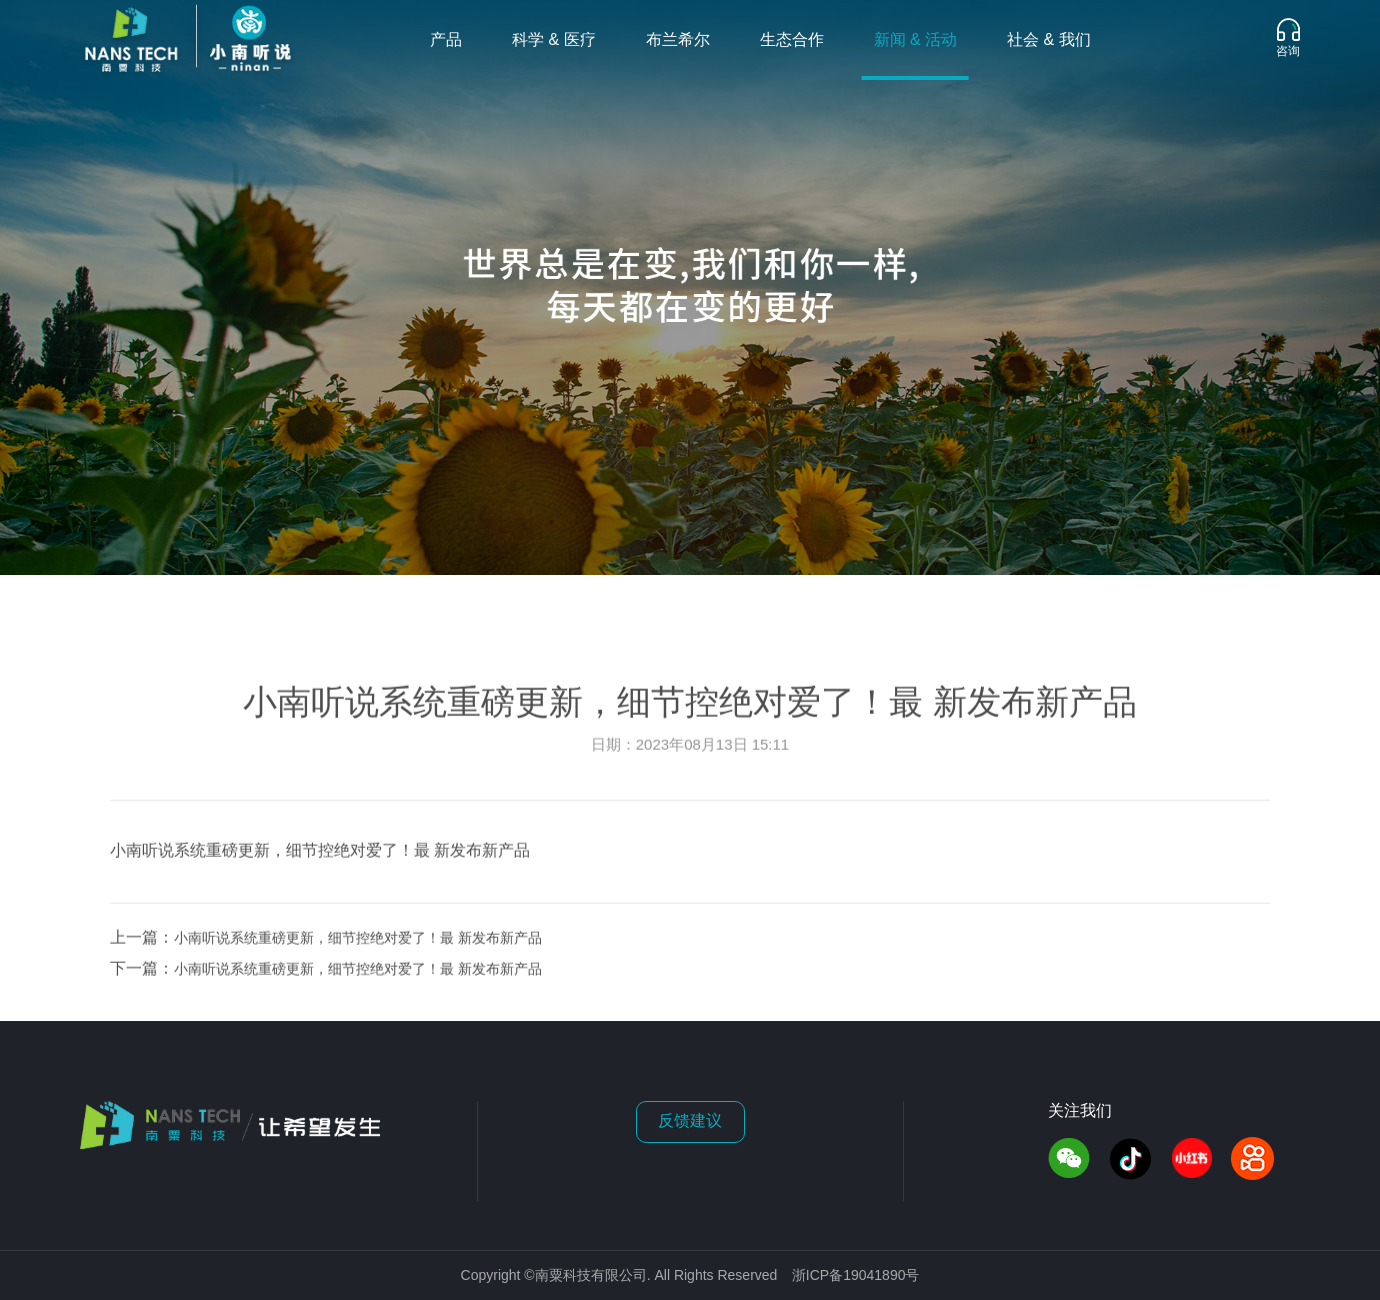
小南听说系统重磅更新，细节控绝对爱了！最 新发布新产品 (358, 942)
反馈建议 (690, 1121)
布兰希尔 (678, 40)
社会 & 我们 (1049, 40)
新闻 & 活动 (916, 40)
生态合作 (792, 40)
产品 (446, 40)
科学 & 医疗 (554, 40)
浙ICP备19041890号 (856, 1276)
